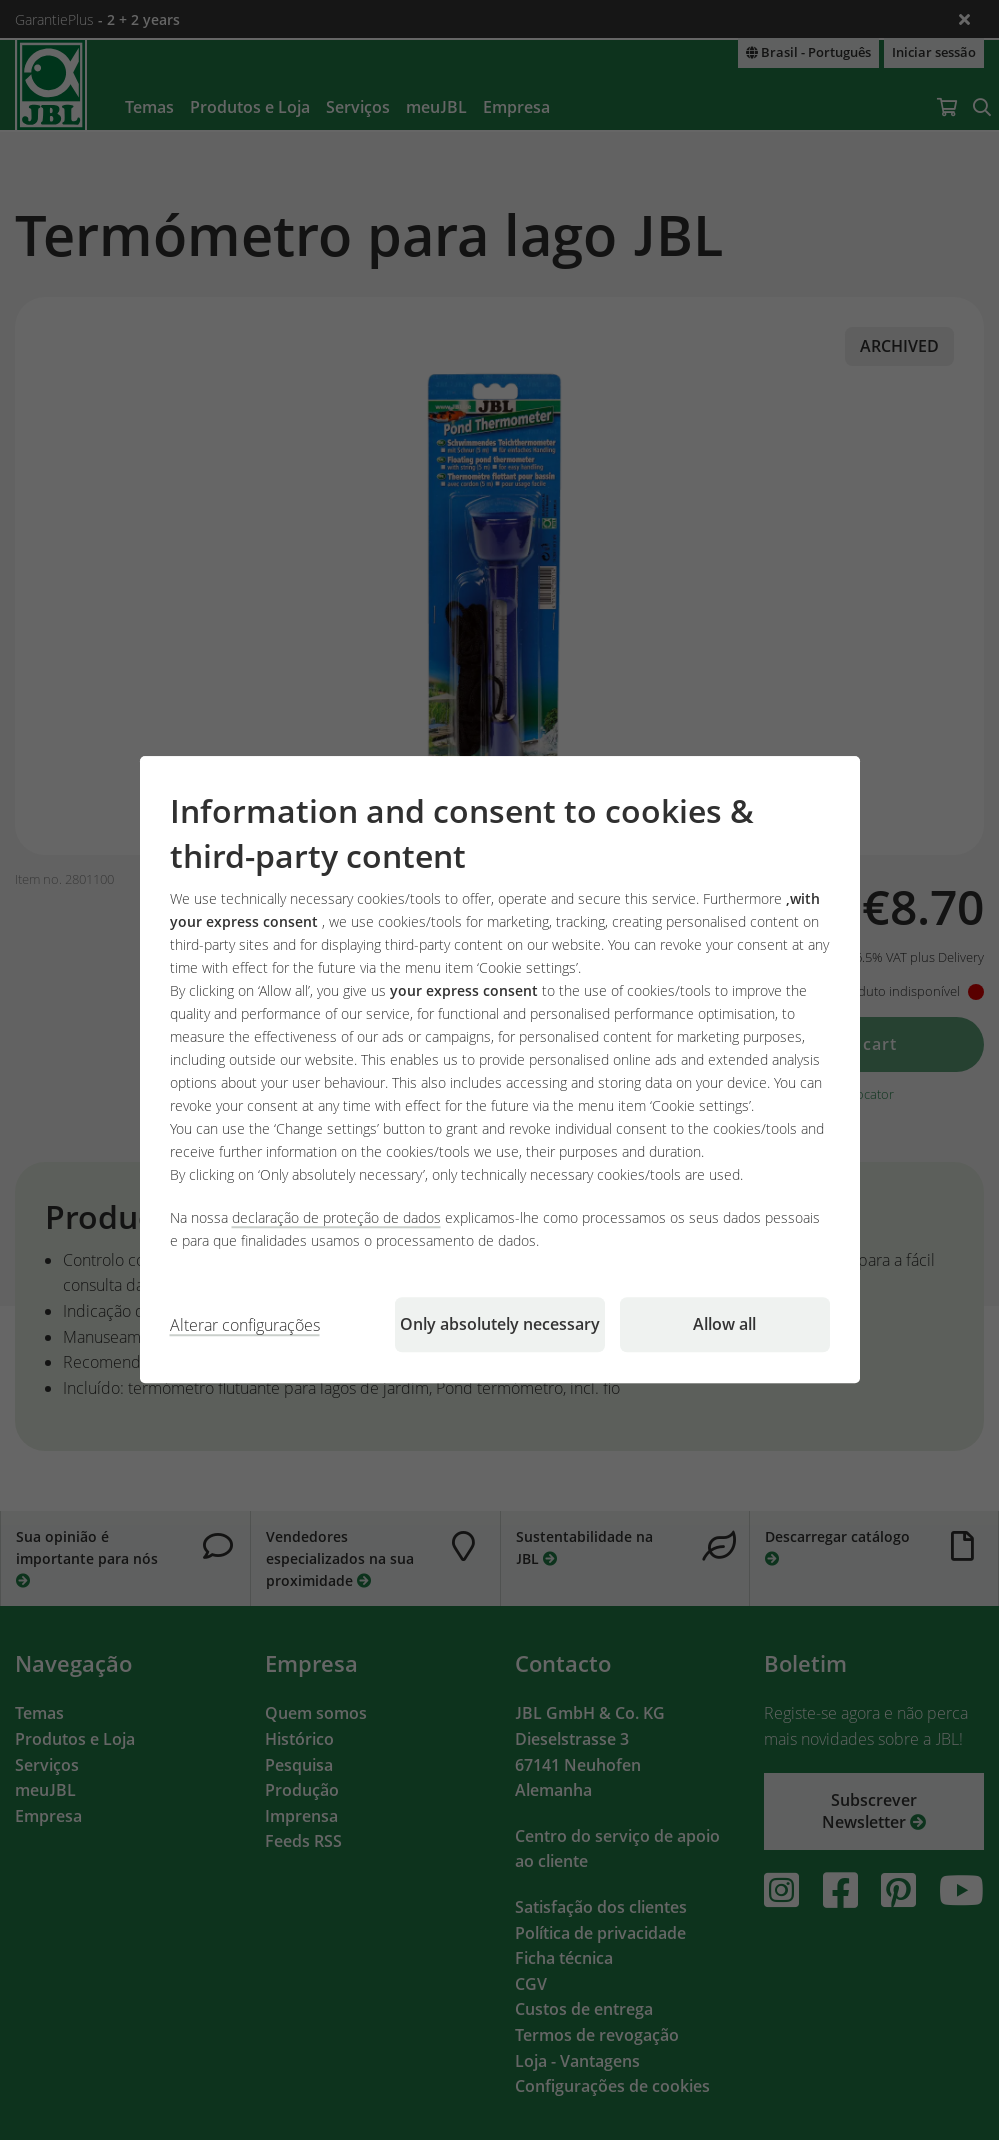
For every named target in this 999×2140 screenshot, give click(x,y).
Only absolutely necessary (500, 1325)
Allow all (724, 1325)
